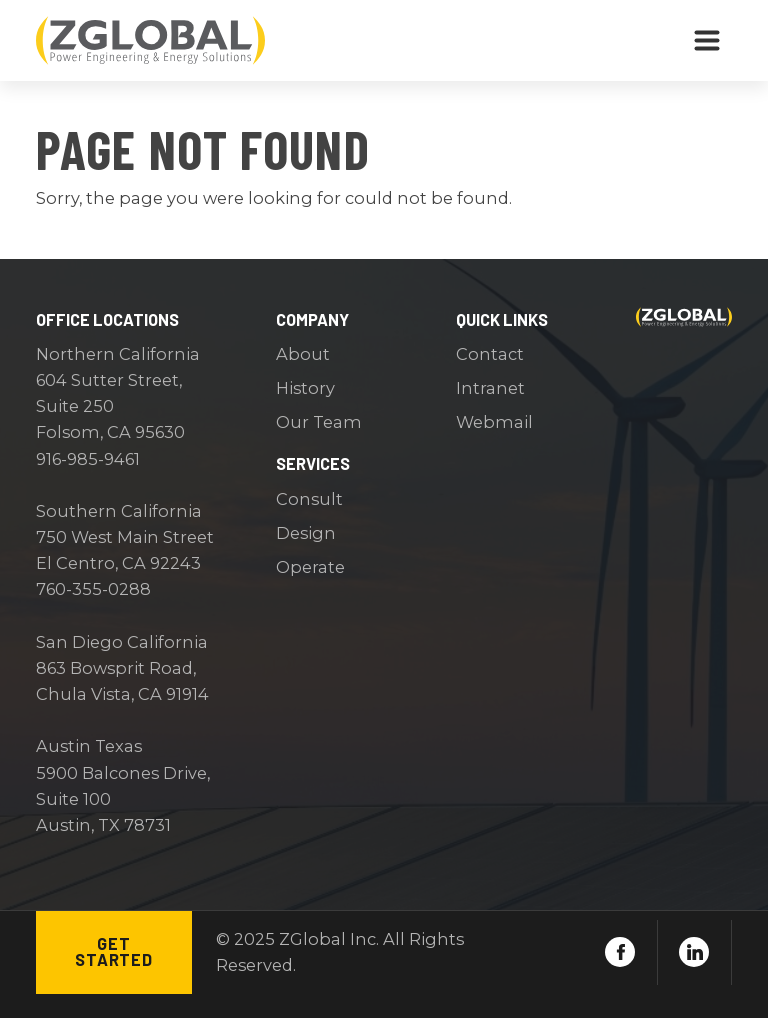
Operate (310, 567)
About (303, 354)
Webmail (494, 422)
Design (306, 533)
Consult (309, 499)
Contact (490, 354)
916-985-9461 (88, 459)
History (305, 388)
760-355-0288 (93, 589)
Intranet (490, 388)
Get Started (114, 951)
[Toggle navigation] (707, 41)
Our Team (319, 422)
